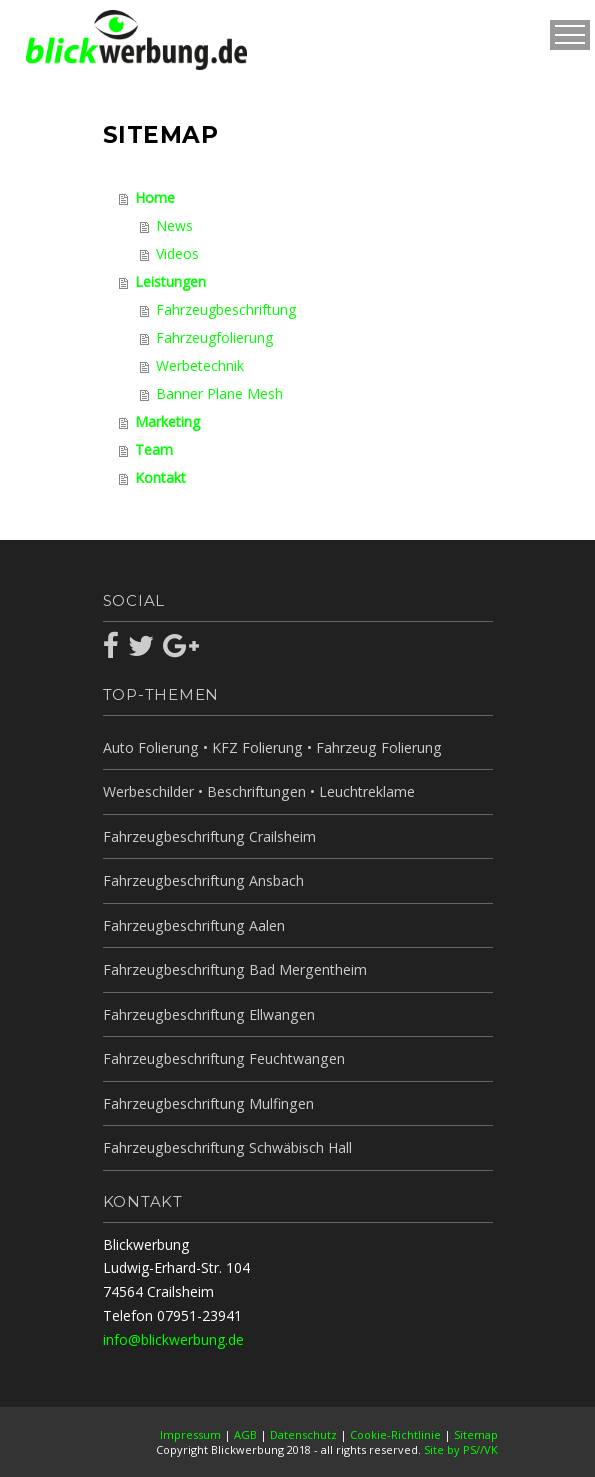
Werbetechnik (200, 365)
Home (155, 197)
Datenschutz (303, 1434)
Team (154, 449)
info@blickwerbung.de (173, 1339)
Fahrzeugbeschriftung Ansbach (202, 880)
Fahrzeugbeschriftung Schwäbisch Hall (226, 1147)
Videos (177, 253)
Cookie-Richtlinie (395, 1434)
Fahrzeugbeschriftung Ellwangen (207, 1014)
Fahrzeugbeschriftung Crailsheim (208, 836)
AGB (245, 1434)
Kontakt (160, 477)
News (174, 225)
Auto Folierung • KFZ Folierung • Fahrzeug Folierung (270, 747)
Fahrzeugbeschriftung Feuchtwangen (222, 1058)
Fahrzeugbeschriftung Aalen (193, 925)
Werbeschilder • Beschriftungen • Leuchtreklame (258, 791)
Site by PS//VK (461, 1449)
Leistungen (170, 281)
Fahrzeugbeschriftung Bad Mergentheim (233, 969)
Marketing (167, 421)
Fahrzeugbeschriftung (226, 309)
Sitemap (476, 1434)
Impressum (190, 1434)
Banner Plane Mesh (219, 393)
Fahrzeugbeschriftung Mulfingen (207, 1103)
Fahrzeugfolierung (214, 337)
